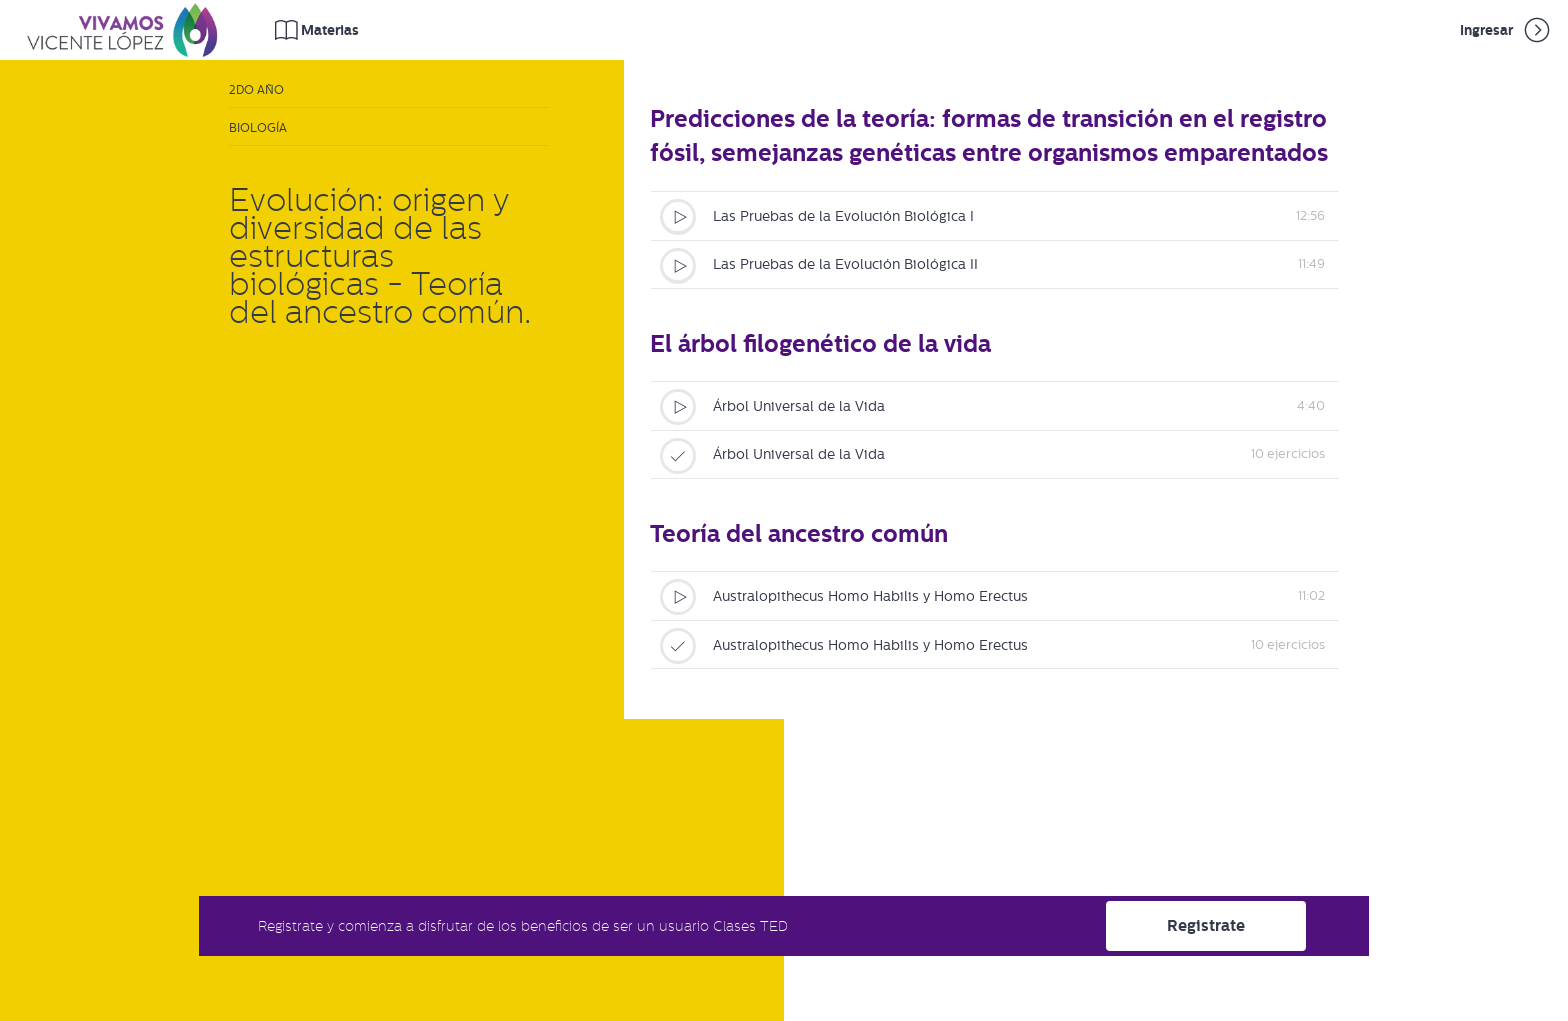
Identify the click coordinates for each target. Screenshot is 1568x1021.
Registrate (1206, 925)
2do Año (256, 90)
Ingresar (1506, 30)
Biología (258, 128)
